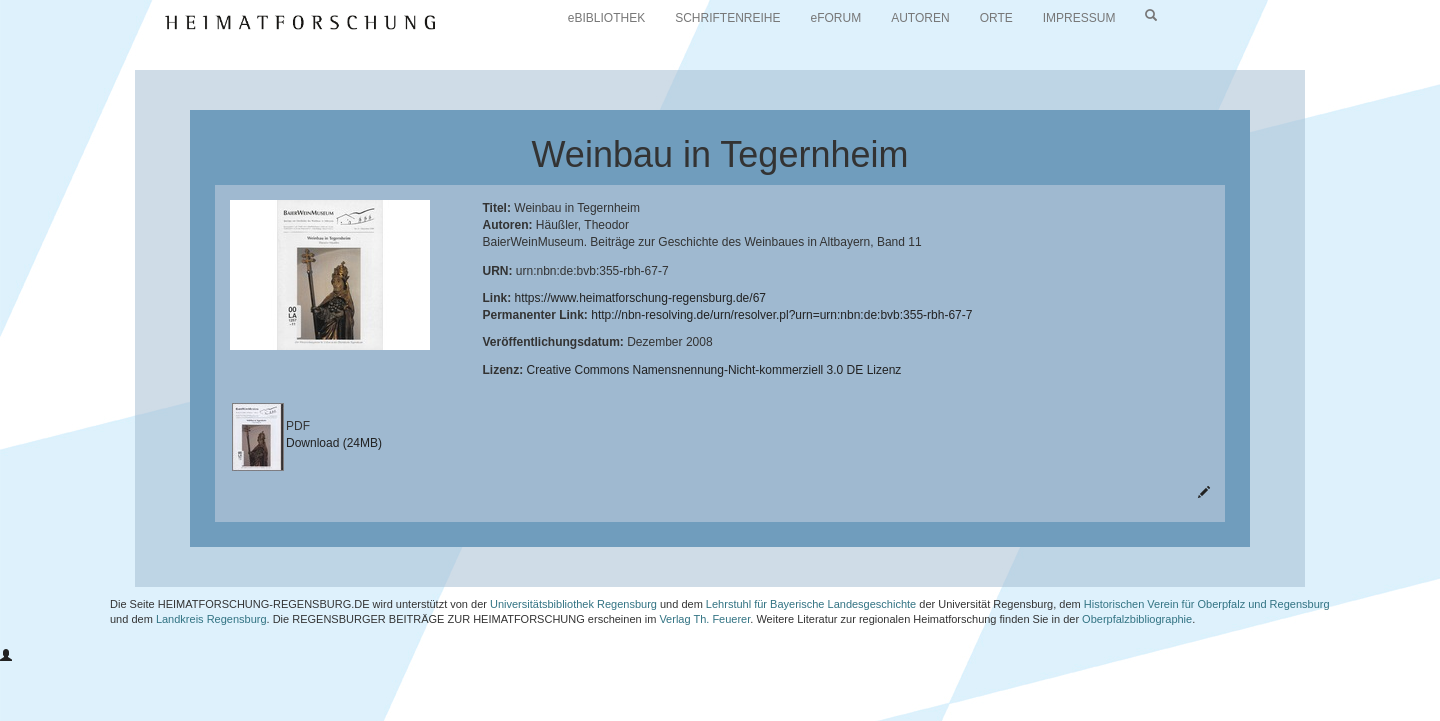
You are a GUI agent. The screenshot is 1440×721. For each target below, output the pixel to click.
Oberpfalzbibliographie (1137, 619)
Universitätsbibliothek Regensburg (573, 604)
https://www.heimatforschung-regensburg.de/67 (640, 298)
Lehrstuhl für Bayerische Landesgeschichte (811, 604)
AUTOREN (920, 18)
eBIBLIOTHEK (606, 18)
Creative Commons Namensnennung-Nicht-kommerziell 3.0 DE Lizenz (714, 370)
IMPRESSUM (1079, 18)
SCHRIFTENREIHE (727, 18)
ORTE (996, 18)
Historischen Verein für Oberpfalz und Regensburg (1207, 604)
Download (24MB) (334, 443)
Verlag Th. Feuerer (704, 619)
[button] (6, 656)
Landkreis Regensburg (211, 619)
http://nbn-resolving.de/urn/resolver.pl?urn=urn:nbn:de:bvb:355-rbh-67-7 (781, 315)
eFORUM (836, 18)
